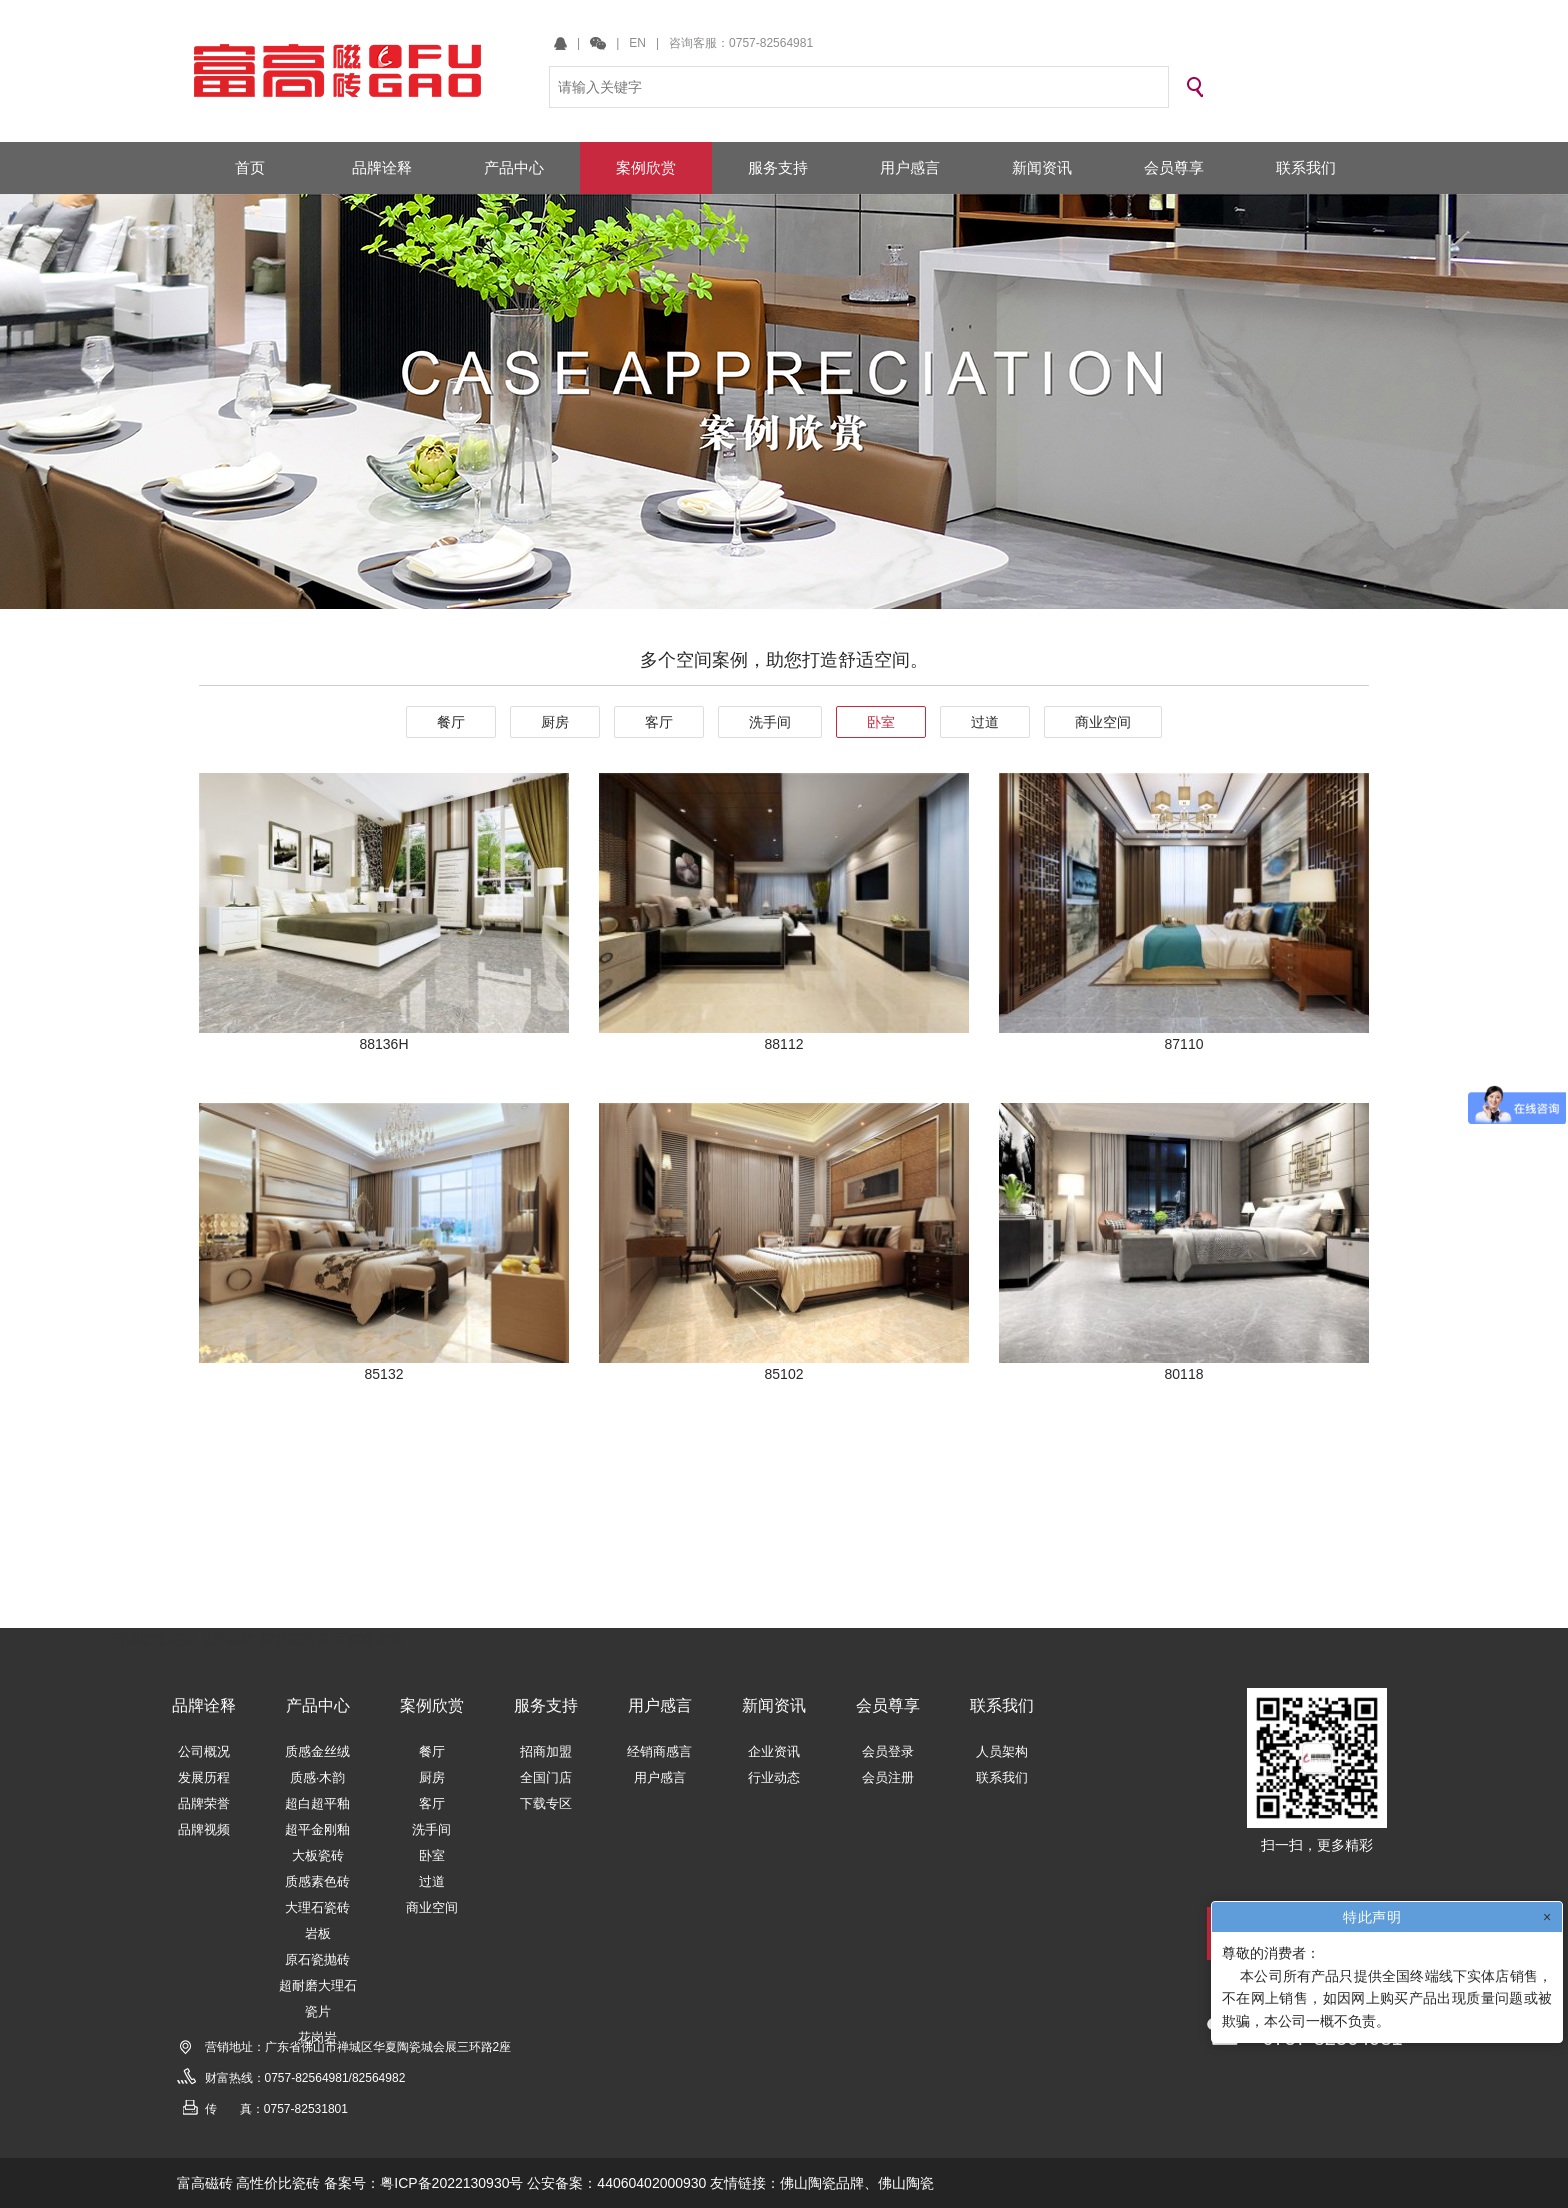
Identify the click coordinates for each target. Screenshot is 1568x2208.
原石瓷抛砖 (317, 1959)
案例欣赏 (432, 1705)
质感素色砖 (317, 1881)
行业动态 (774, 1777)
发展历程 (204, 1777)
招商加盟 (546, 1751)
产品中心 (318, 1705)
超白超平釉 (317, 1803)
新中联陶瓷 (294, 1639)
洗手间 (770, 722)
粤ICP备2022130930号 (451, 2183)
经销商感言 (659, 1751)
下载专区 (546, 1803)
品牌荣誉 (204, 1803)
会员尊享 (888, 1705)
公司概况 (204, 1751)
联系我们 (1002, 1705)
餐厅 (451, 722)
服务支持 (546, 1705)
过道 (985, 722)
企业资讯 (774, 1751)
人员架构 (1002, 1751)
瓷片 (318, 2011)
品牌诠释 (204, 1705)
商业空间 (1103, 722)
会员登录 (888, 1751)
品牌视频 (204, 1829)
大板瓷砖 (318, 1855)
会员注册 (888, 1777)
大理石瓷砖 (317, 1907)
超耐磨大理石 (318, 1985)
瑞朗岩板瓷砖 (154, 1639)
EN (637, 43)
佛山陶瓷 (906, 2183)
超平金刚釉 (317, 1829)
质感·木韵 (318, 1777)
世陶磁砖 (227, 1639)
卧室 (881, 722)
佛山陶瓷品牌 (822, 2183)
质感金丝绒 (317, 1751)
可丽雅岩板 (368, 1639)
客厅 (659, 722)
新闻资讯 (774, 1705)
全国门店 (546, 1777)
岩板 (318, 1933)
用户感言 (660, 1705)
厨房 (555, 722)
